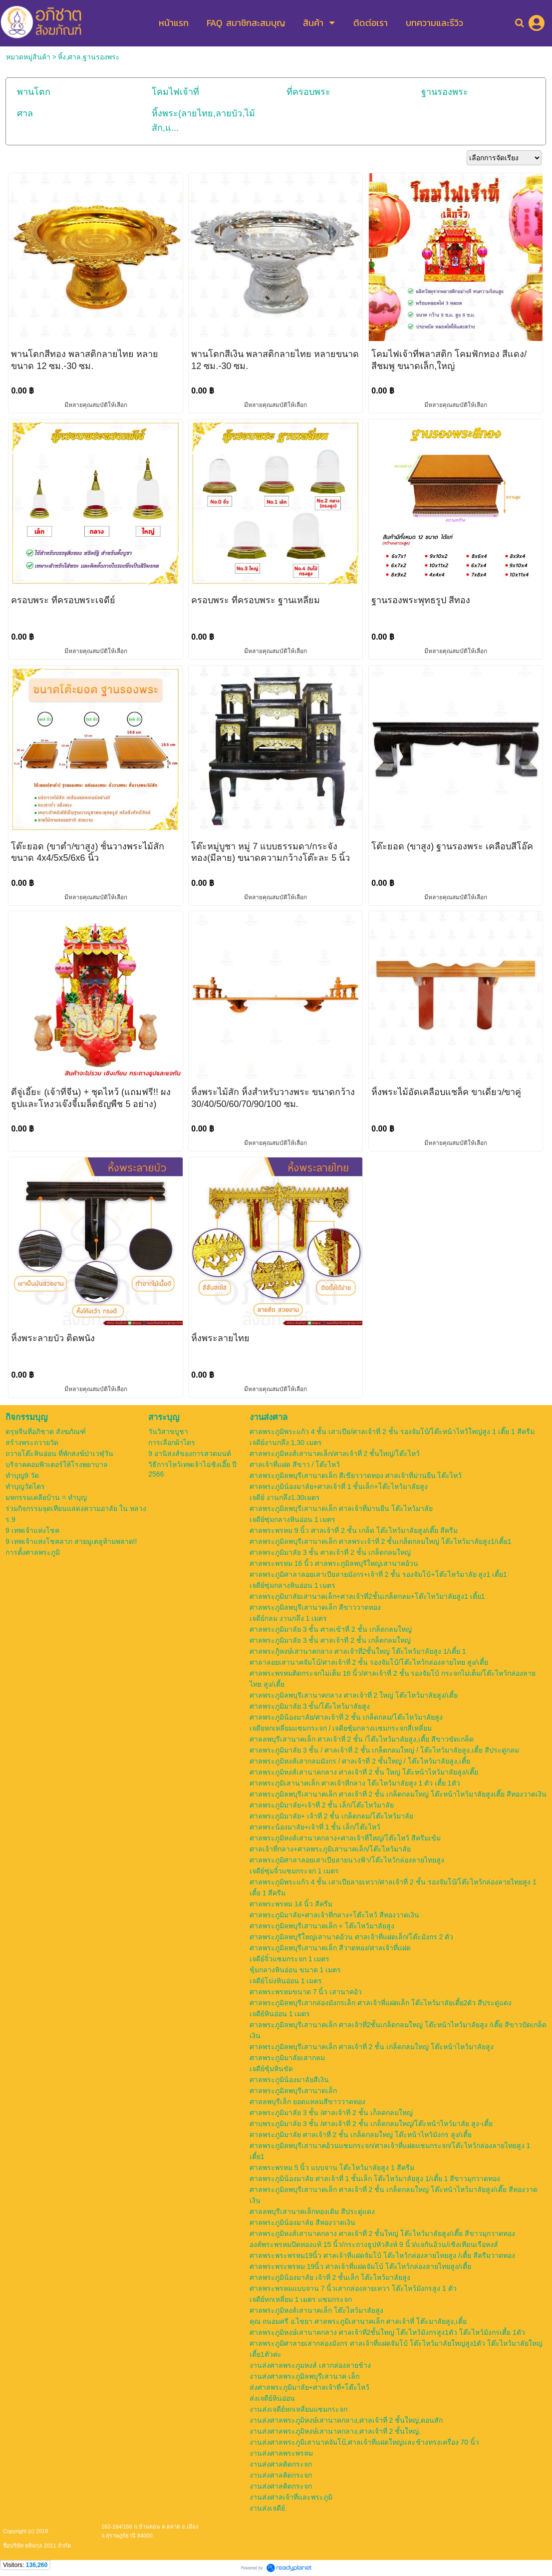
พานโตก (33, 92)
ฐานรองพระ (444, 92)
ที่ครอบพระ (308, 92)
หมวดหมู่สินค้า (28, 57)
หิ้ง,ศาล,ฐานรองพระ (89, 57)
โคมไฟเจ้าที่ (175, 92)
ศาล (25, 113)
